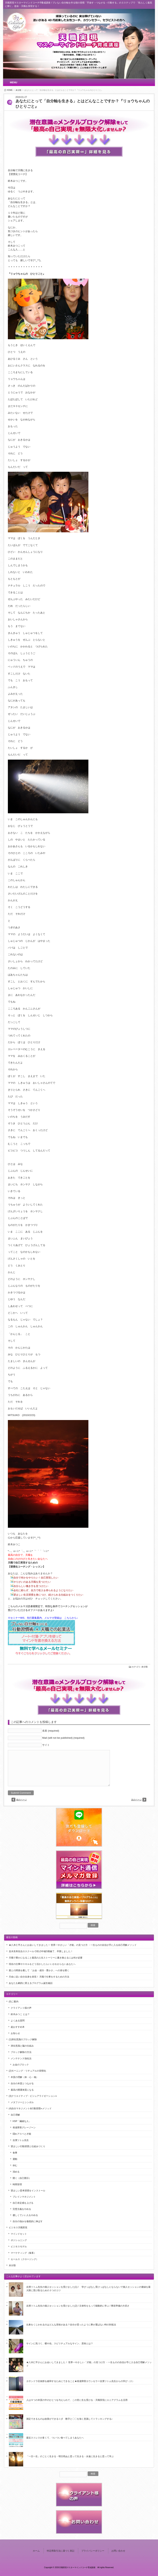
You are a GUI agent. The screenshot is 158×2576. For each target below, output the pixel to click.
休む (15, 2165)
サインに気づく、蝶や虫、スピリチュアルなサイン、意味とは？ (59, 2343)
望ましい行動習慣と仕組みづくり (28, 2146)
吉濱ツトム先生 (21, 2140)
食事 (15, 2152)
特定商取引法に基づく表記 (60, 2550)
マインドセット (19, 2234)
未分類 (18, 90)
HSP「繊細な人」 (22, 2121)
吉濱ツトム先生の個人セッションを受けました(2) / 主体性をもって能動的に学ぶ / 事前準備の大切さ (78, 2305)
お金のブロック (21, 2064)
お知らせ (15, 2033)
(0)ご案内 (14, 2001)
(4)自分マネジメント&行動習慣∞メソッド (30, 2108)
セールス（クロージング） (24, 2259)
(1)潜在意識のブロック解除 (23, 2039)
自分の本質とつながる (22, 2083)
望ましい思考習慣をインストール (28, 2190)
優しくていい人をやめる (25, 2215)
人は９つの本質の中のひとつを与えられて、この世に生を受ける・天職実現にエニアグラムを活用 (77, 2400)
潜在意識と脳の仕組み (22, 2045)
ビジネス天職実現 (18, 2227)
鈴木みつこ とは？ (20, 2014)
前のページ (21, 1799)
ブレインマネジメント (24, 2196)
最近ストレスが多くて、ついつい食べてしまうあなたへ (55, 2437)
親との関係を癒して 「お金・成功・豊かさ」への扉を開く (39, 1970)
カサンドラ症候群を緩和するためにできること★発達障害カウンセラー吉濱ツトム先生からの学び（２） (80, 2381)
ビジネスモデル (19, 2246)
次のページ (136, 1799)
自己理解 (15, 2114)
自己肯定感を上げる (23, 2203)
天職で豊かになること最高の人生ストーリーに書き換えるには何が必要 (45, 1957)
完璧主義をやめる (22, 2209)
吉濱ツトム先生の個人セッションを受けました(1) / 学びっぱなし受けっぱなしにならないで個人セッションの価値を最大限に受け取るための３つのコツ (88, 2289)
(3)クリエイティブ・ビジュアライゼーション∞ (33, 2096)
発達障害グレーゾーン (24, 2127)
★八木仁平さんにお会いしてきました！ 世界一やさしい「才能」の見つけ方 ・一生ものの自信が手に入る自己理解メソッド (73, 1945)
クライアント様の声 (21, 2008)
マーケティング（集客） (23, 2253)
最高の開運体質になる (22, 2089)
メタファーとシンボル (22, 2102)
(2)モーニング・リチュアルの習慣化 (27, 2070)
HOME (10, 90)
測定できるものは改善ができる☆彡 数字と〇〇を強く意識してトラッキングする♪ (69, 2419)
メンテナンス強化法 (21, 2058)
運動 (15, 2159)
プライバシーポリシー (92, 2550)
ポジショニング (19, 2240)
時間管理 (17, 2184)
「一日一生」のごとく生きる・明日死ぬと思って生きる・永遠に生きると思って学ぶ (70, 2456)
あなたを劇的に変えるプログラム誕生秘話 (31, 1983)
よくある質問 (18, 2020)
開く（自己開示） (22, 2178)
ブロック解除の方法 (21, 2052)
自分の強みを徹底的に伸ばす (28, 2221)
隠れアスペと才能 (22, 2134)
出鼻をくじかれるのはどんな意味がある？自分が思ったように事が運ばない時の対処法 (71, 2324)
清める (16, 2171)
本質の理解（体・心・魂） (24, 2077)
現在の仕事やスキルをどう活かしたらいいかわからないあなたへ (42, 1964)
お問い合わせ (118, 2550)
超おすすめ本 (18, 2027)
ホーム (36, 2550)
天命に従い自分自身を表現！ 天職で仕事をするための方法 (39, 1976)
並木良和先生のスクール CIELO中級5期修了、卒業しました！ (41, 1951)
